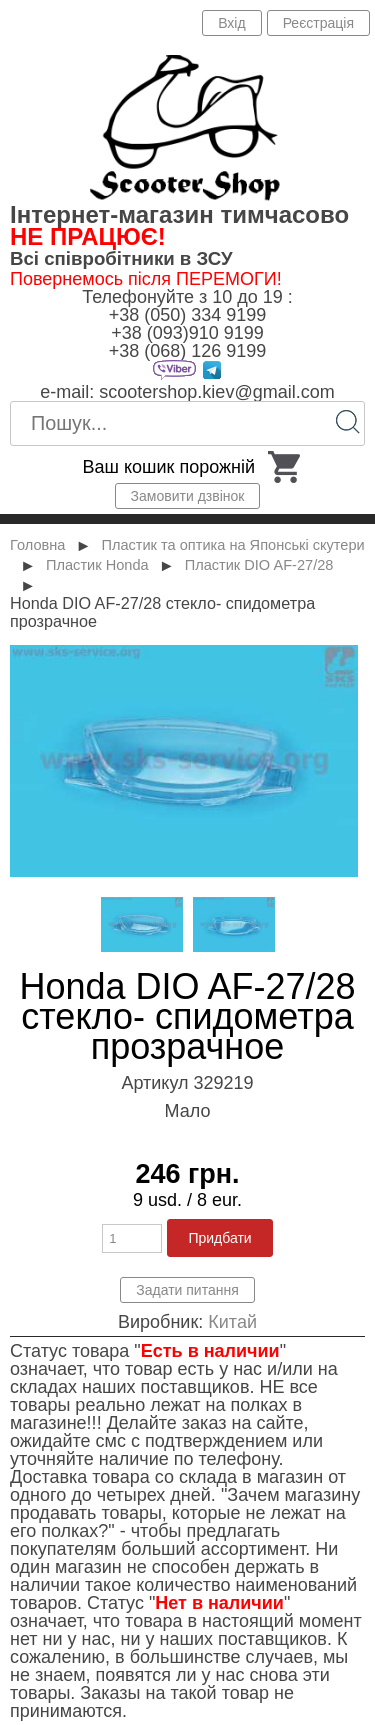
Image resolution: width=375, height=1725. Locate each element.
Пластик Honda (97, 565)
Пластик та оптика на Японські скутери (232, 545)
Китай (232, 1322)
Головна (37, 545)
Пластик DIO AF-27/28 (259, 565)
